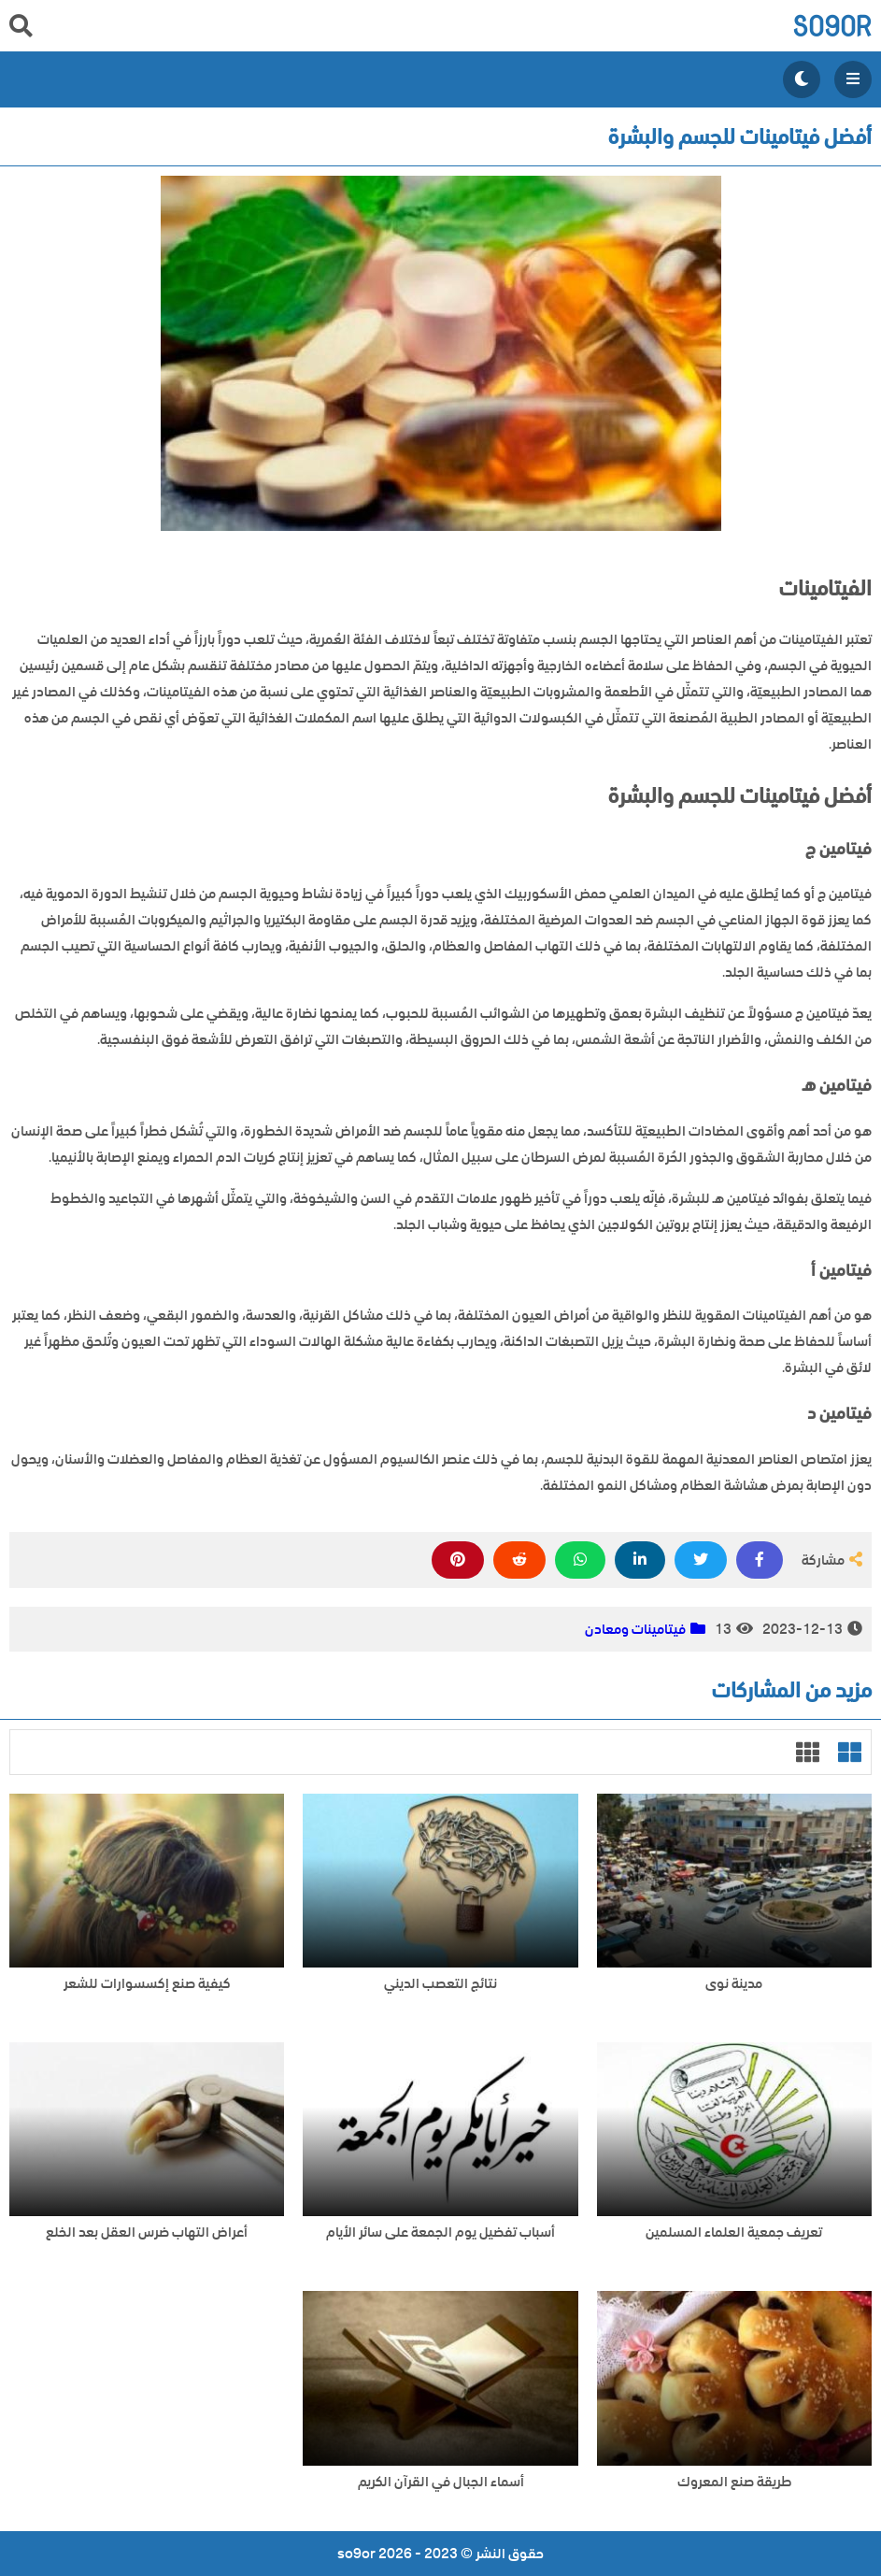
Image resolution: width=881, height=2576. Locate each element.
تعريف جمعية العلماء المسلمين (734, 2232)
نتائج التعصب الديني (440, 1984)
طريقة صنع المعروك (734, 2482)
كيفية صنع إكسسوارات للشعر (147, 1984)
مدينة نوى (733, 1984)
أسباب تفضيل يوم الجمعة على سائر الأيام (440, 2232)
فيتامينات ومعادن (635, 1629)
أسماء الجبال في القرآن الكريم (441, 2482)
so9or (832, 25)
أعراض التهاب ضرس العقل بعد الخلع (147, 2232)
